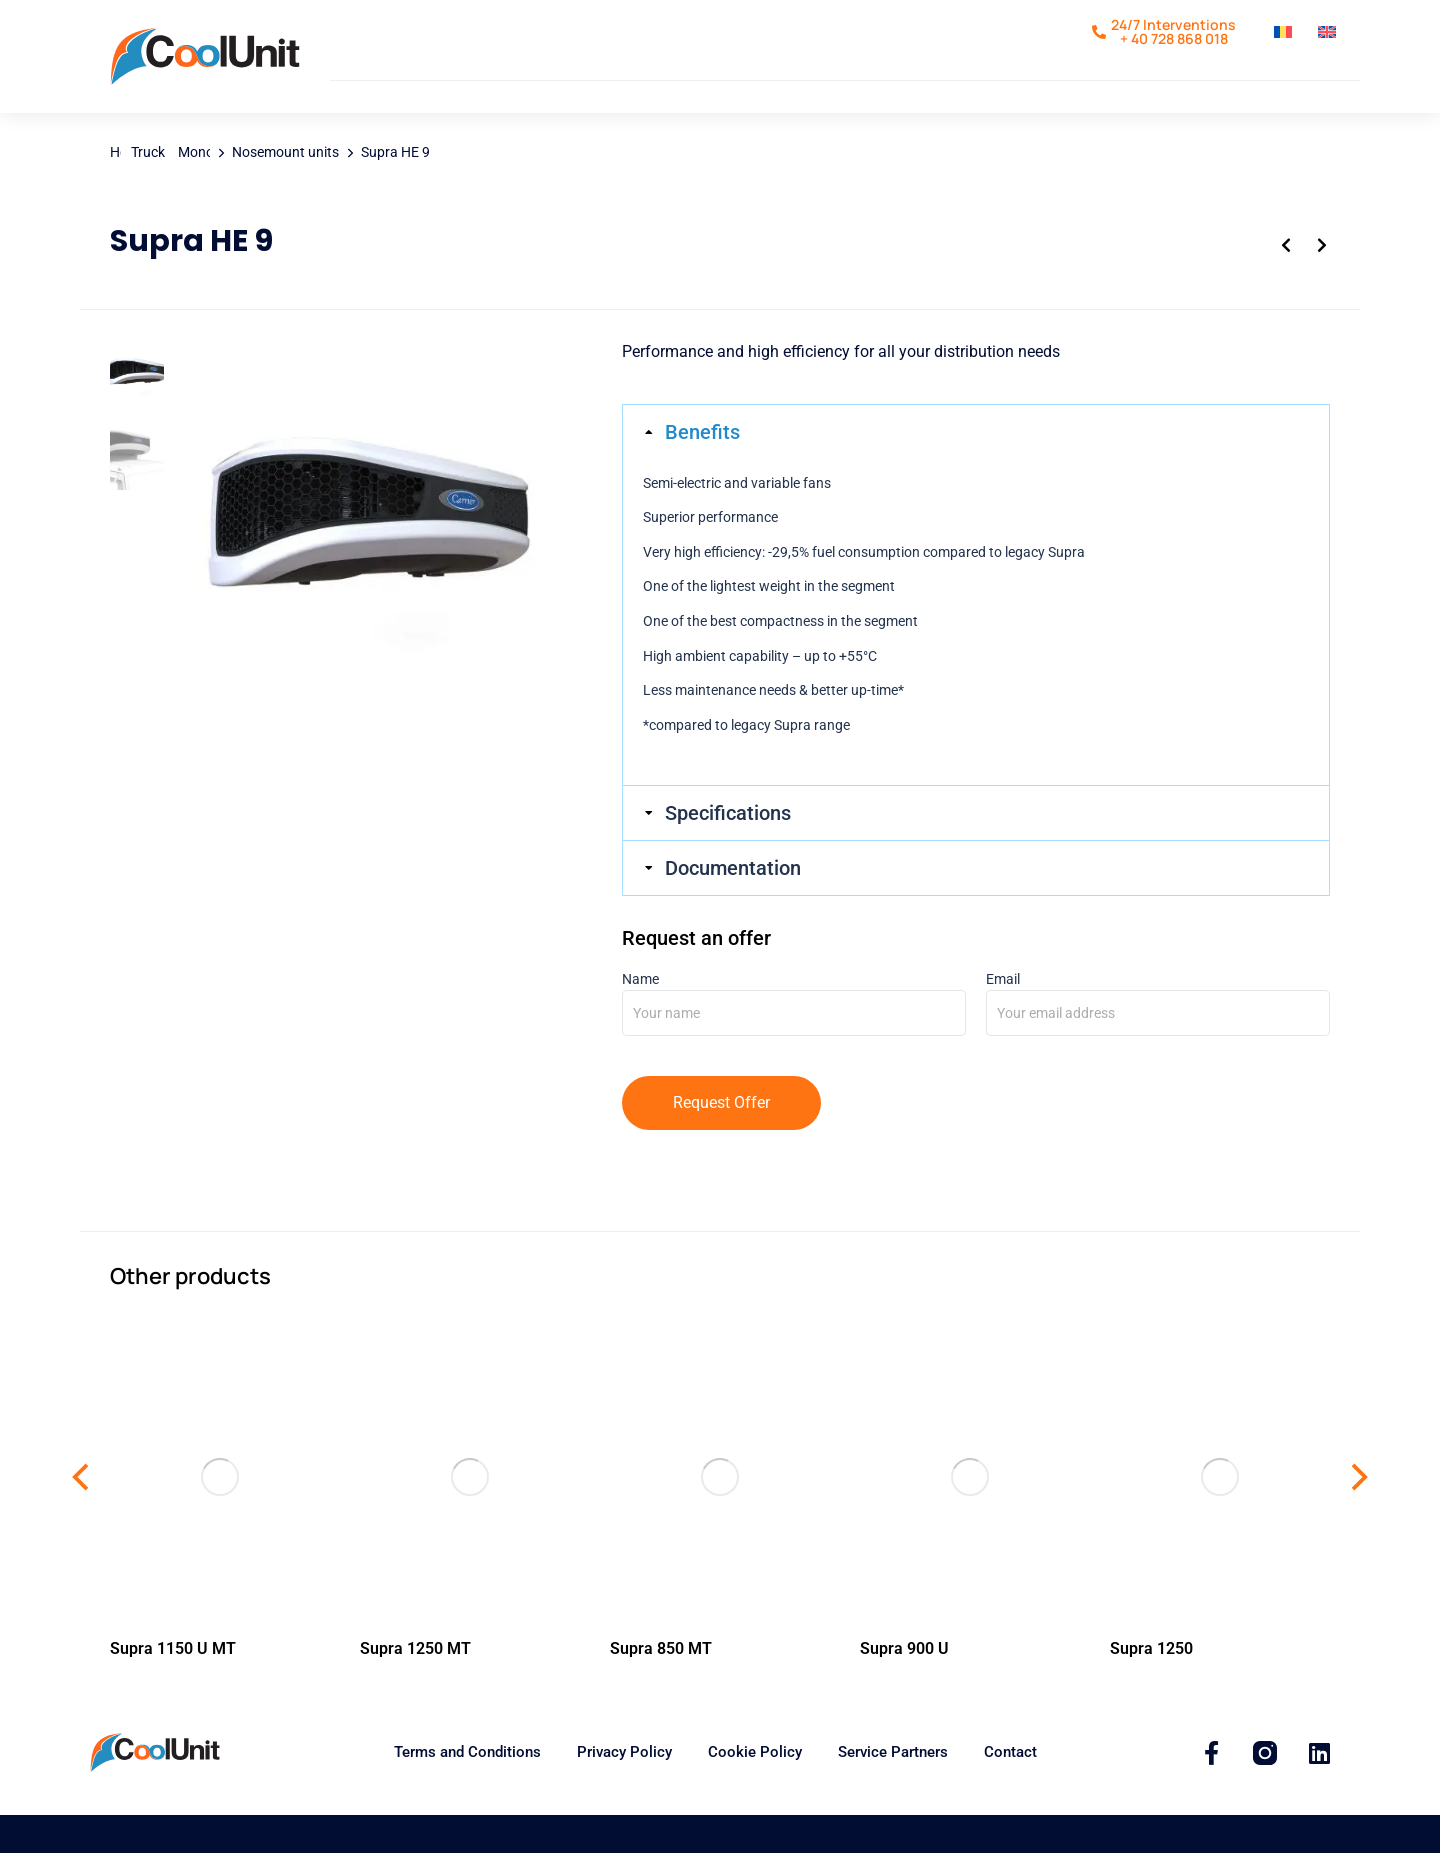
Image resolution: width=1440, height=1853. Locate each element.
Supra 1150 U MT (173, 1686)
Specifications (728, 851)
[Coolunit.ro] (205, 75)
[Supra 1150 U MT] (220, 1514)
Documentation (733, 906)
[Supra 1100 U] (970, 1514)
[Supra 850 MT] (720, 1514)
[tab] (976, 470)
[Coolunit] (1265, 1791)
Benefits (702, 470)
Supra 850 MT (661, 1686)
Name (794, 1034)
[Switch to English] (1330, 40)
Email (1158, 1034)
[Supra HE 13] (368, 573)
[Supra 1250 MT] (470, 1514)
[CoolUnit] (1211, 1791)
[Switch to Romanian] (1286, 40)
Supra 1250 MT (415, 1686)
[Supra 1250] (1220, 1514)
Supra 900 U (904, 1686)
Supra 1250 (1151, 1686)
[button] (82, 1515)
